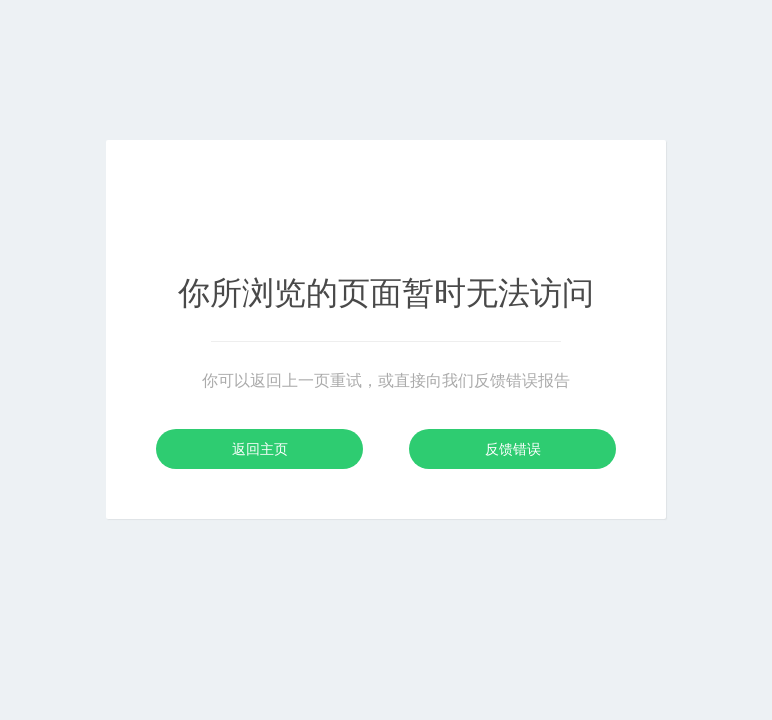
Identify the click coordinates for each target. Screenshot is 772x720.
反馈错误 (513, 449)
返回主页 (260, 449)
